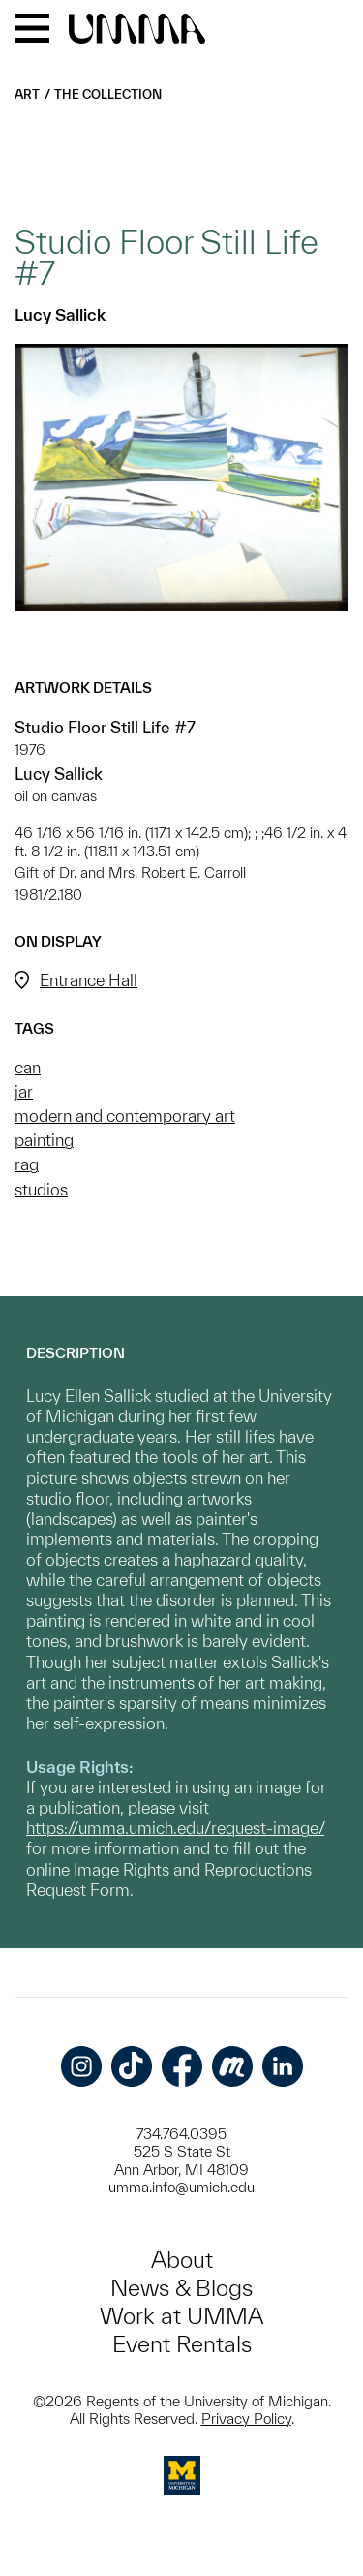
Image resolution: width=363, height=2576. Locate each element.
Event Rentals (182, 2344)
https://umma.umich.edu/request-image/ (175, 1827)
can (28, 1067)
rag (27, 1164)
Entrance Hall (88, 980)
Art (27, 94)
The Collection (108, 94)
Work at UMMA (181, 2316)
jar (24, 1091)
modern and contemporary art (125, 1115)
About (182, 2260)
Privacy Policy (246, 2418)
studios (41, 1189)
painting (44, 1140)
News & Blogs (181, 2288)
